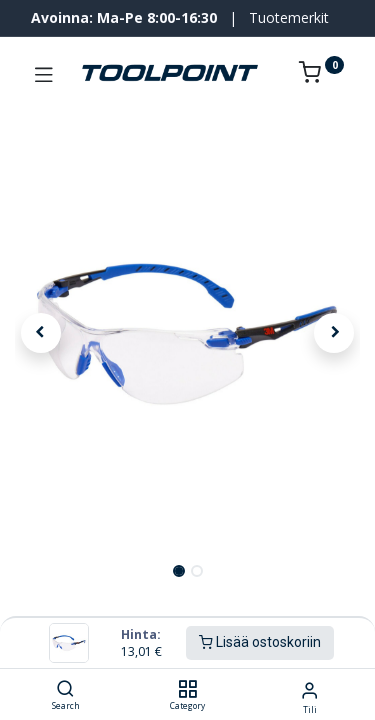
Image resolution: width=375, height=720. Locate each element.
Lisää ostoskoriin (260, 642)
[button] (41, 333)
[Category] (187, 689)
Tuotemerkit (289, 17)
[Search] (65, 689)
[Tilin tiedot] (309, 689)
